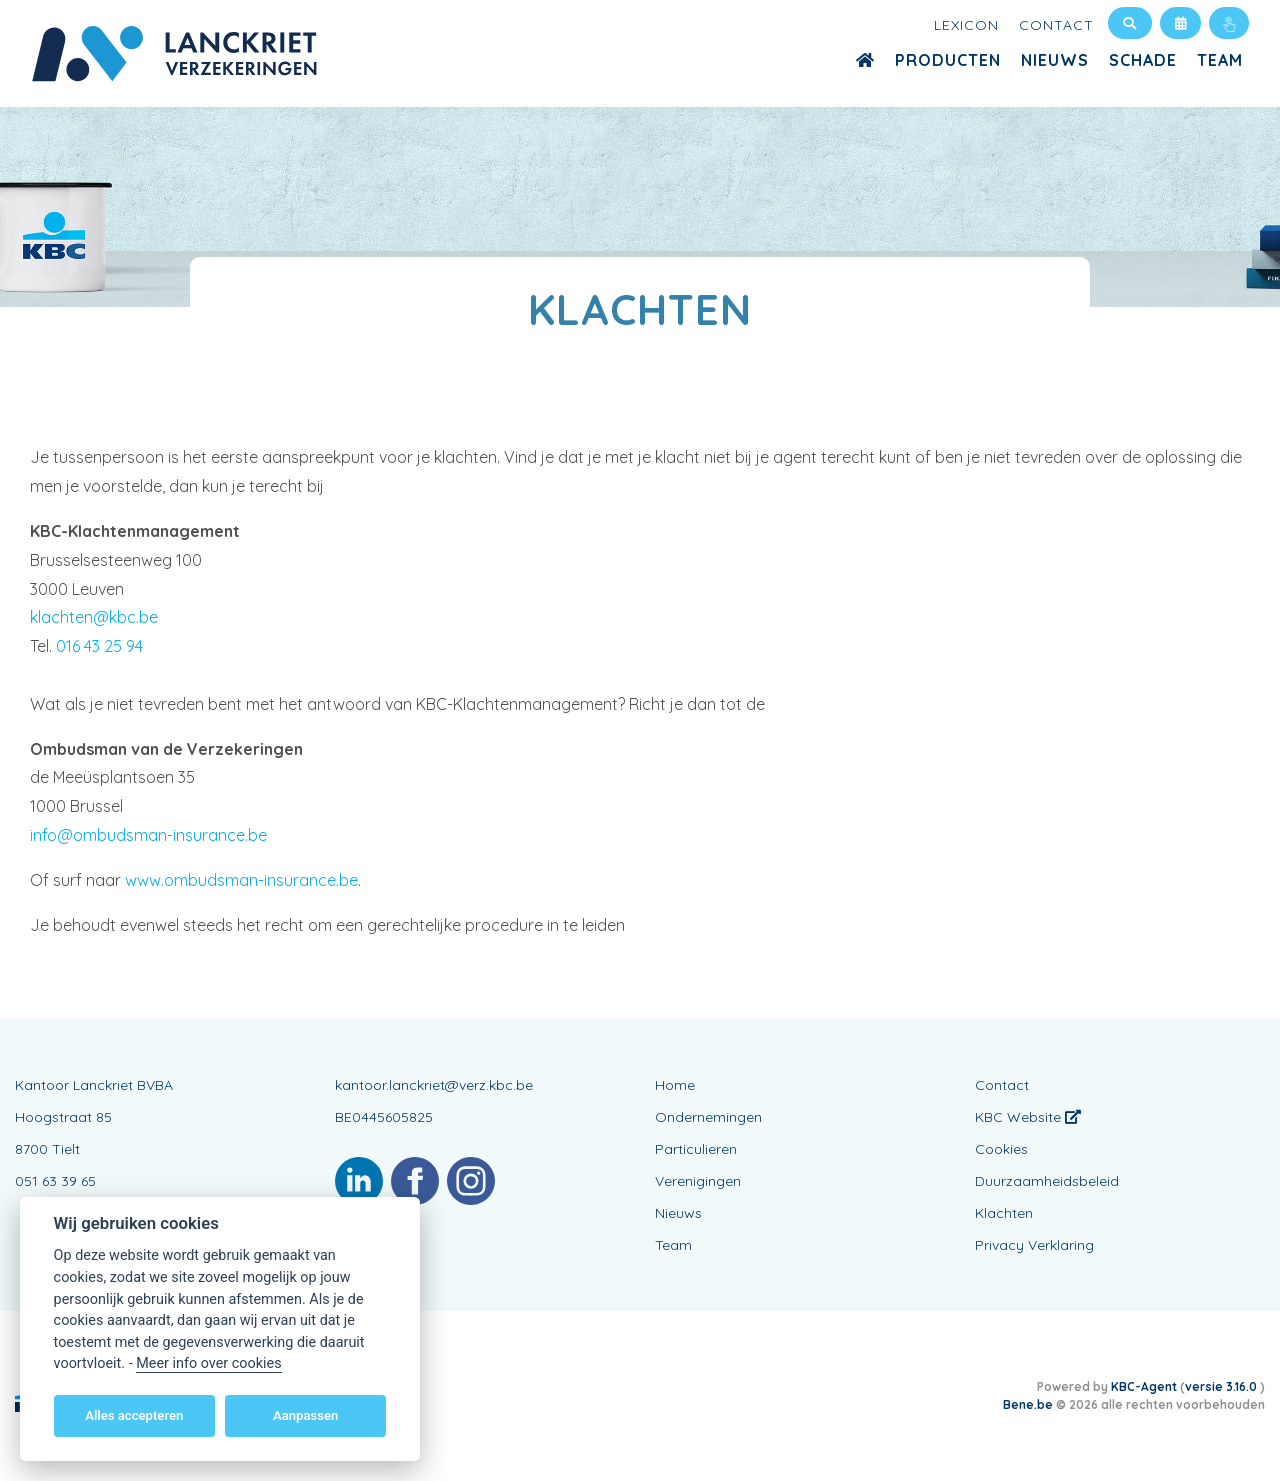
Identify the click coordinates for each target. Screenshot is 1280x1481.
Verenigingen (698, 1181)
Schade (1143, 60)
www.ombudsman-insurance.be (241, 880)
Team (1220, 60)
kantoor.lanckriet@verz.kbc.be (434, 1085)
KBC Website (1028, 1117)
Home (675, 1085)
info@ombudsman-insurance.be (148, 835)
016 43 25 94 (99, 646)
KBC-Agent (1144, 1386)
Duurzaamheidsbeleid (1047, 1181)
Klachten (1004, 1213)
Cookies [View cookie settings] (1001, 1149)
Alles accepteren (134, 1415)
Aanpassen (305, 1415)
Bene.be (1028, 1404)
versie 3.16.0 (1222, 1386)
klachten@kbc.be (94, 617)
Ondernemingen (708, 1117)
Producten (948, 60)
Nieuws (1055, 60)
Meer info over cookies (208, 1363)
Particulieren (696, 1149)
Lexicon (966, 25)
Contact (1056, 25)
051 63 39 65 (55, 1181)
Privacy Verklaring (1034, 1245)
